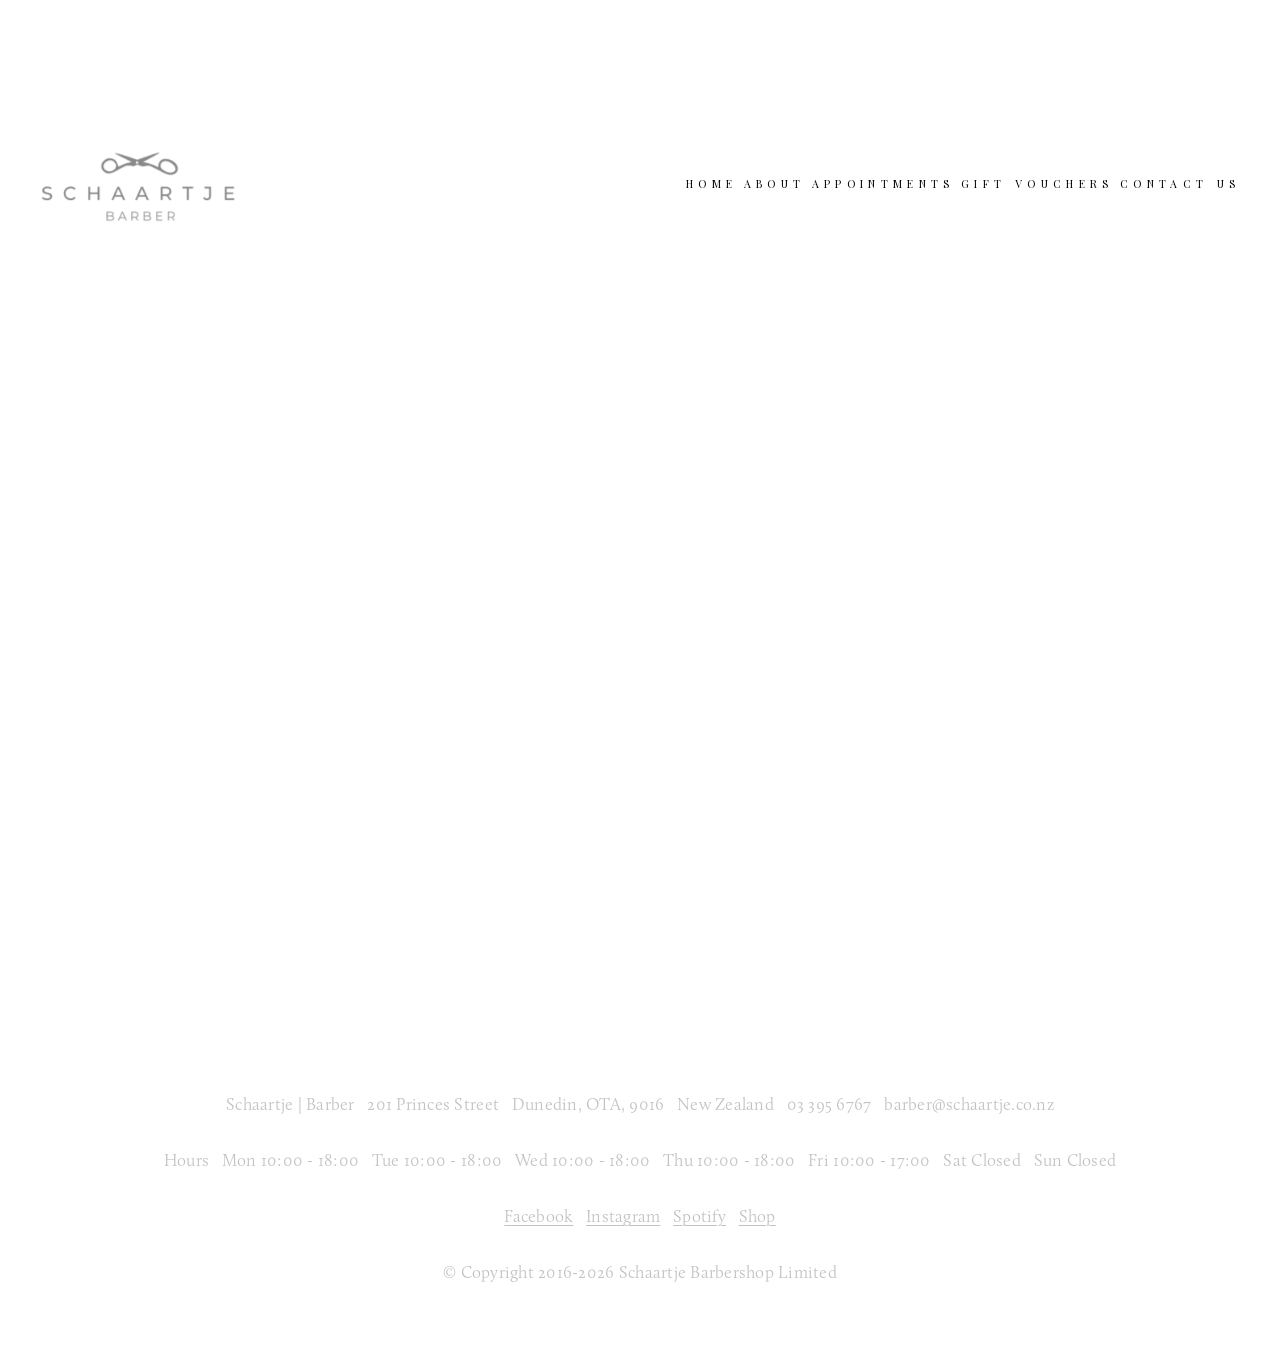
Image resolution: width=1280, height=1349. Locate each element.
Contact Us (1180, 183)
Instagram (623, 1216)
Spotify (699, 1216)
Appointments (883, 183)
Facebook (538, 1216)
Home (711, 183)
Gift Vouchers (1037, 183)
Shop (757, 1216)
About (775, 183)
